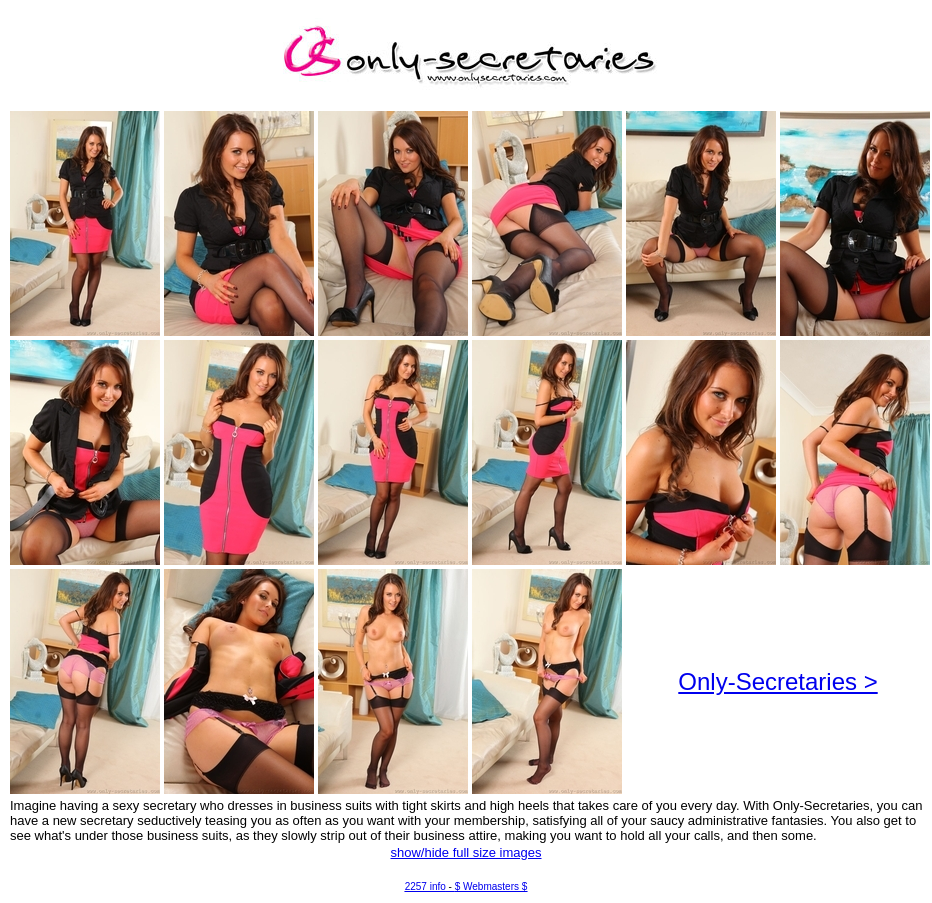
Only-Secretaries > (777, 681)
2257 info (425, 886)
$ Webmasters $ (491, 886)
